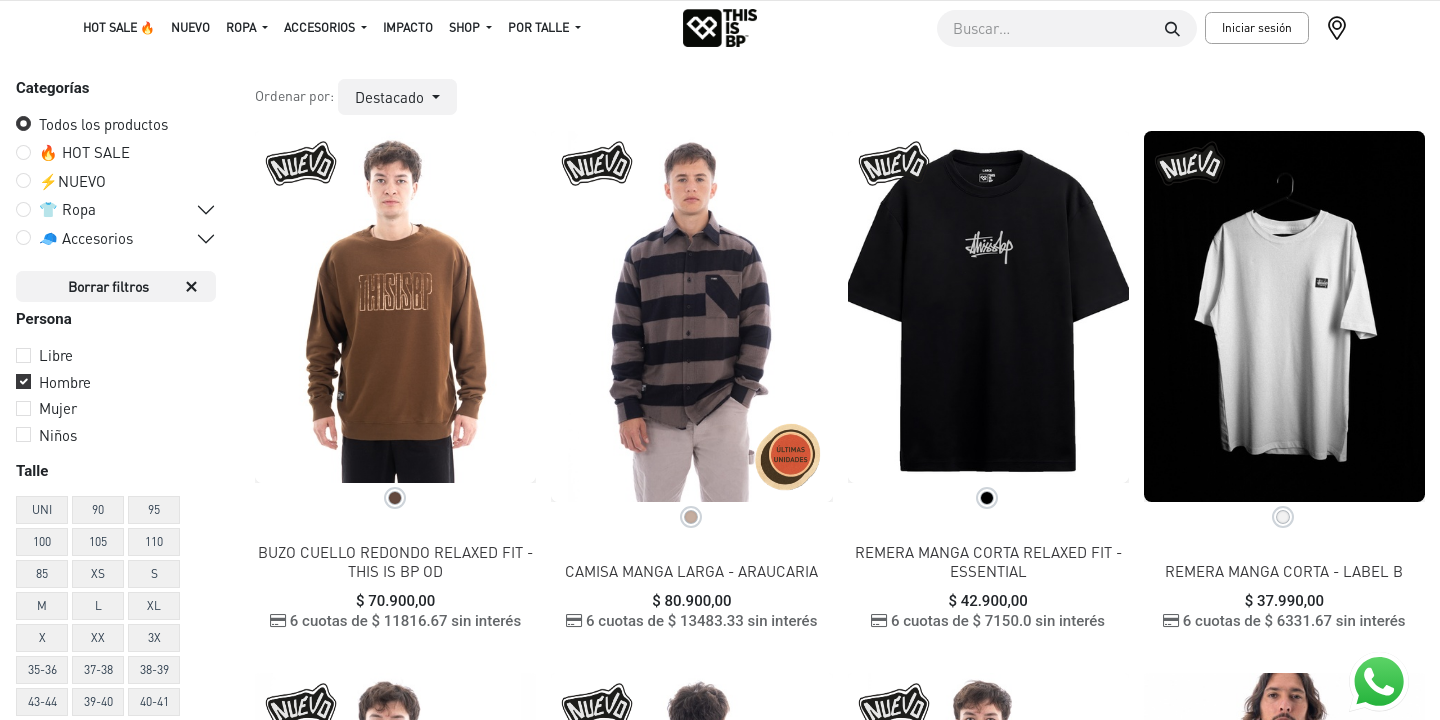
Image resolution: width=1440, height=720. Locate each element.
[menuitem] (119, 28)
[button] (397, 97)
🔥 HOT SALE (84, 152)
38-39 (154, 669)
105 (98, 541)
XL (154, 605)
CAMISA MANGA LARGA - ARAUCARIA (691, 571)
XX (98, 637)
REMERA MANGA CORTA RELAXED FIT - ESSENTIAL (988, 561)
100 (42, 541)
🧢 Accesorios (86, 238)
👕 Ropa (67, 209)
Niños (58, 435)
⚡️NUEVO (72, 181)
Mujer (58, 408)
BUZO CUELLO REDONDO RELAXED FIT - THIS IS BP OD (395, 561)
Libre (56, 355)
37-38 (98, 669)
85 (42, 573)
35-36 (42, 669)
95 (154, 509)
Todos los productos (103, 124)
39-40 (98, 701)
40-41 (154, 701)
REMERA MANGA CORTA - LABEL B (1284, 571)
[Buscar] (1172, 28)
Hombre (65, 382)
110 (154, 541)
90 (98, 509)
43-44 (42, 701)
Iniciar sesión (1257, 27)
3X (154, 637)
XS (98, 573)
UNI (42, 509)
